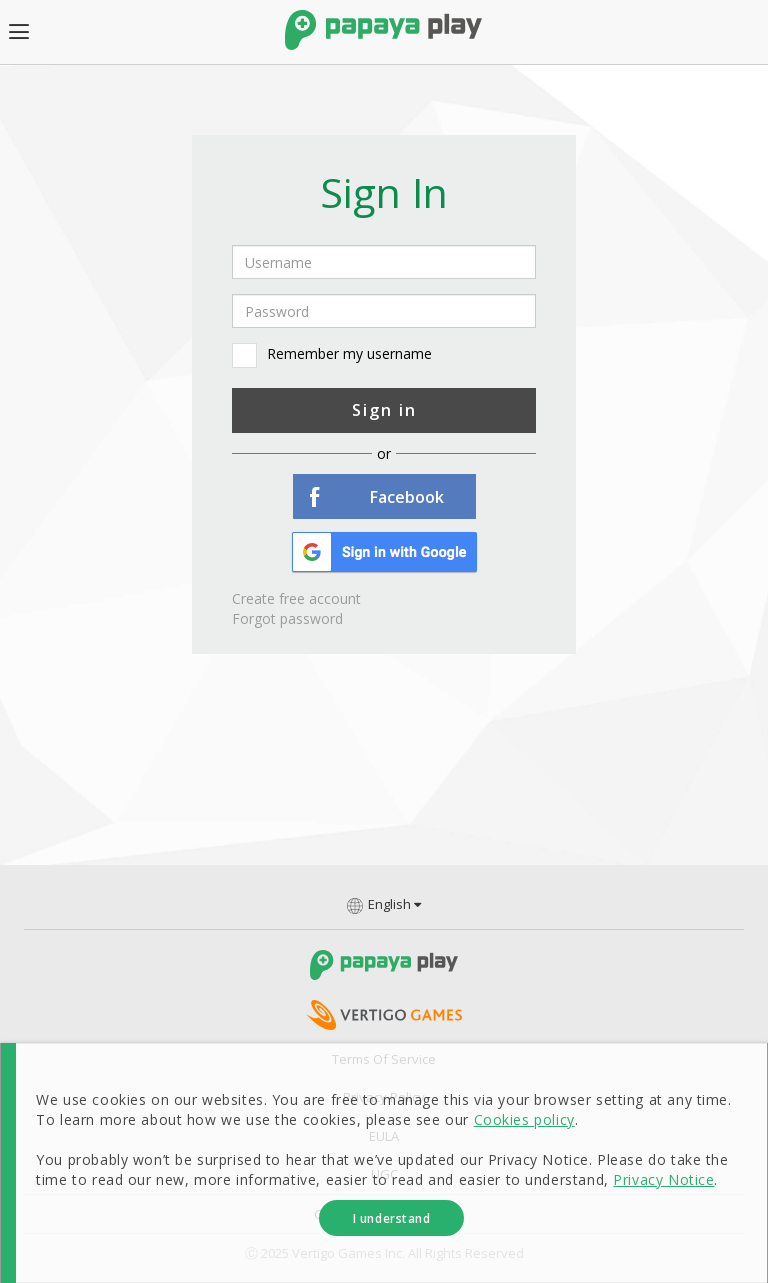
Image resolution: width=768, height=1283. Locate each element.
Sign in (384, 410)
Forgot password (287, 618)
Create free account (296, 598)
